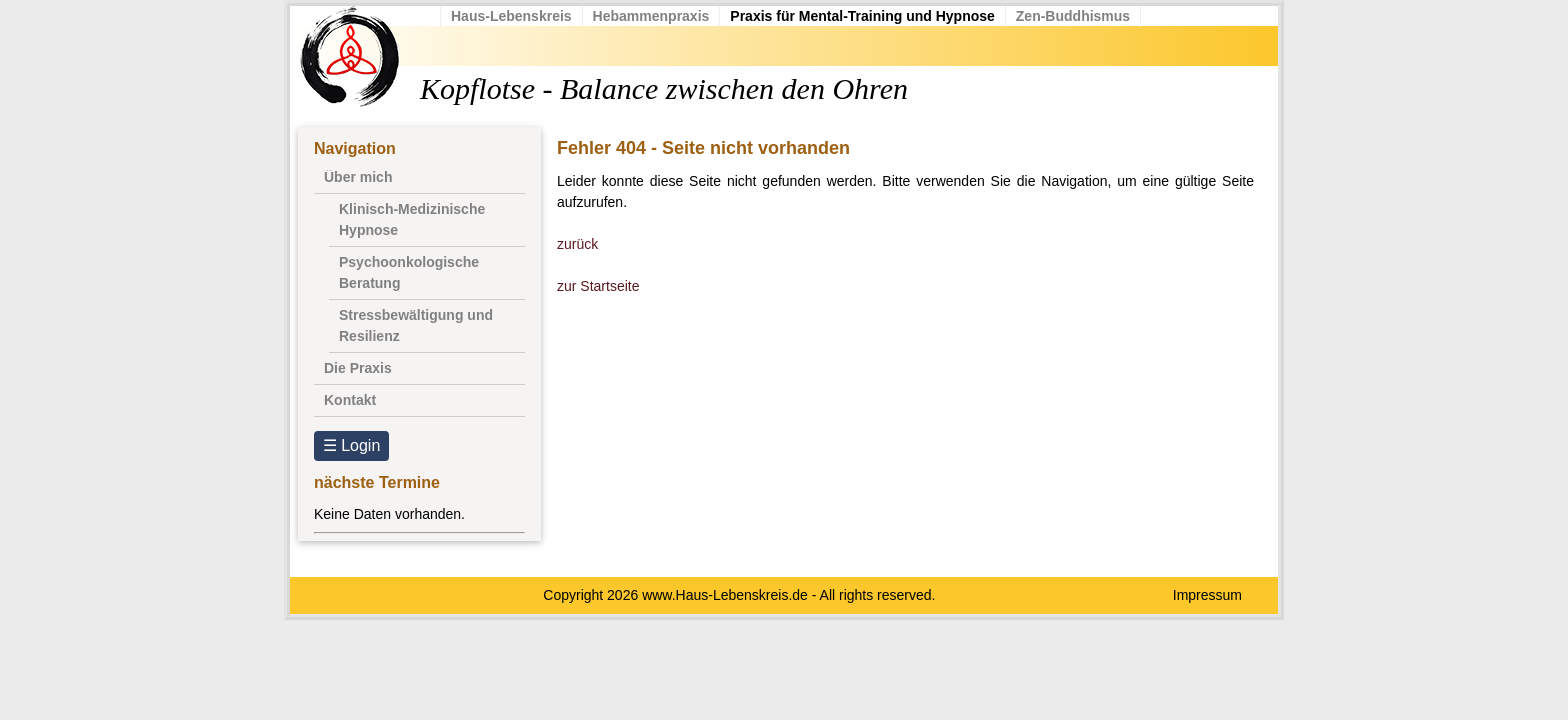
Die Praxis (358, 368)
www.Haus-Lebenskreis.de (725, 595)
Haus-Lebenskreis (511, 16)
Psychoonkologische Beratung (409, 272)
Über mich (358, 177)
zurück (577, 244)
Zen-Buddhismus (1073, 16)
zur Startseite (598, 286)
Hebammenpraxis (651, 16)
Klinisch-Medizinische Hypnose (412, 219)
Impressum (1207, 595)
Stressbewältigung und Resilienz (416, 325)
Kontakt (350, 400)
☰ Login (352, 445)
